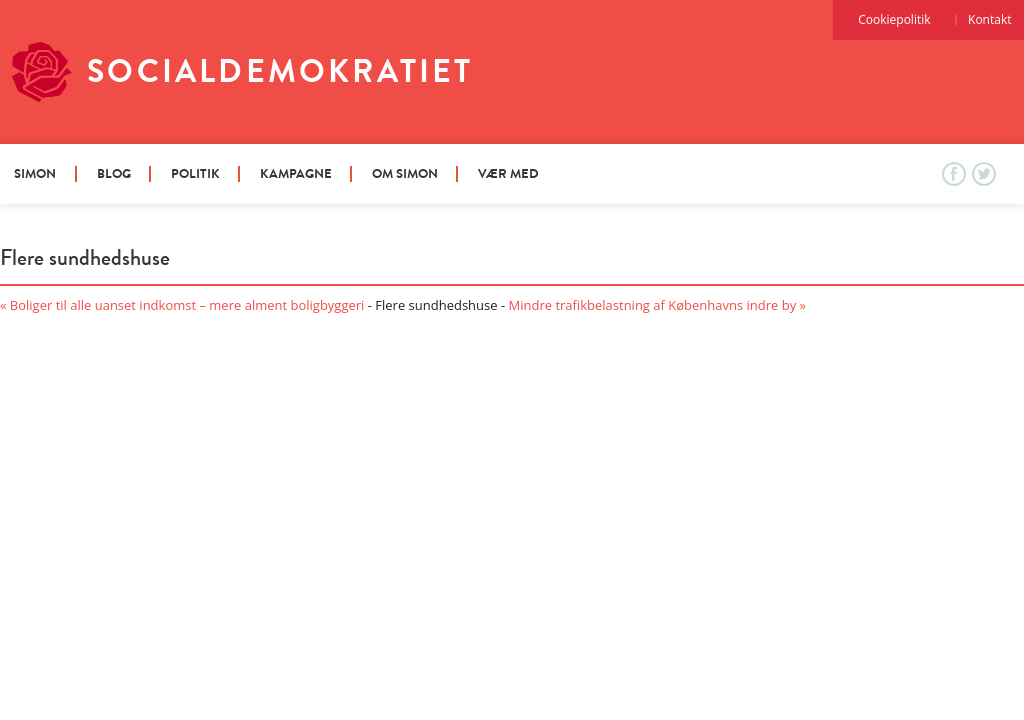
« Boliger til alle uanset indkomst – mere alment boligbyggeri (182, 305)
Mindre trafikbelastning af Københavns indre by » (658, 305)
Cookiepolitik (894, 19)
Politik (195, 173)
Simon (35, 173)
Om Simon (405, 173)
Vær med (508, 173)
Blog (114, 173)
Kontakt (989, 19)
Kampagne (296, 173)
